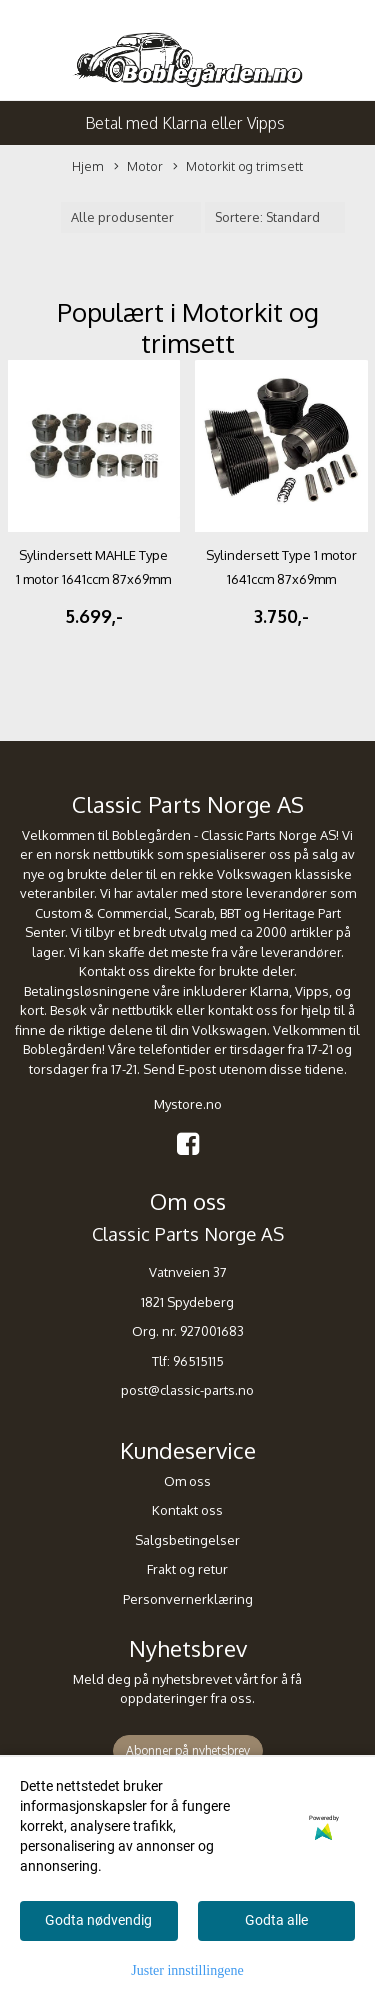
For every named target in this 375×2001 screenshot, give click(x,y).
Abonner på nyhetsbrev (188, 1750)
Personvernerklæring (188, 1599)
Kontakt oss (187, 1510)
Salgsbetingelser (187, 1540)
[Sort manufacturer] (131, 217)
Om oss (187, 1481)
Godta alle (276, 1920)
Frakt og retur (187, 1569)
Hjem (88, 166)
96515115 (198, 1361)
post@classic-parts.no (187, 1390)
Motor (138, 167)
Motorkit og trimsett (238, 167)
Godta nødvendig (98, 1920)
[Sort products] (275, 217)
